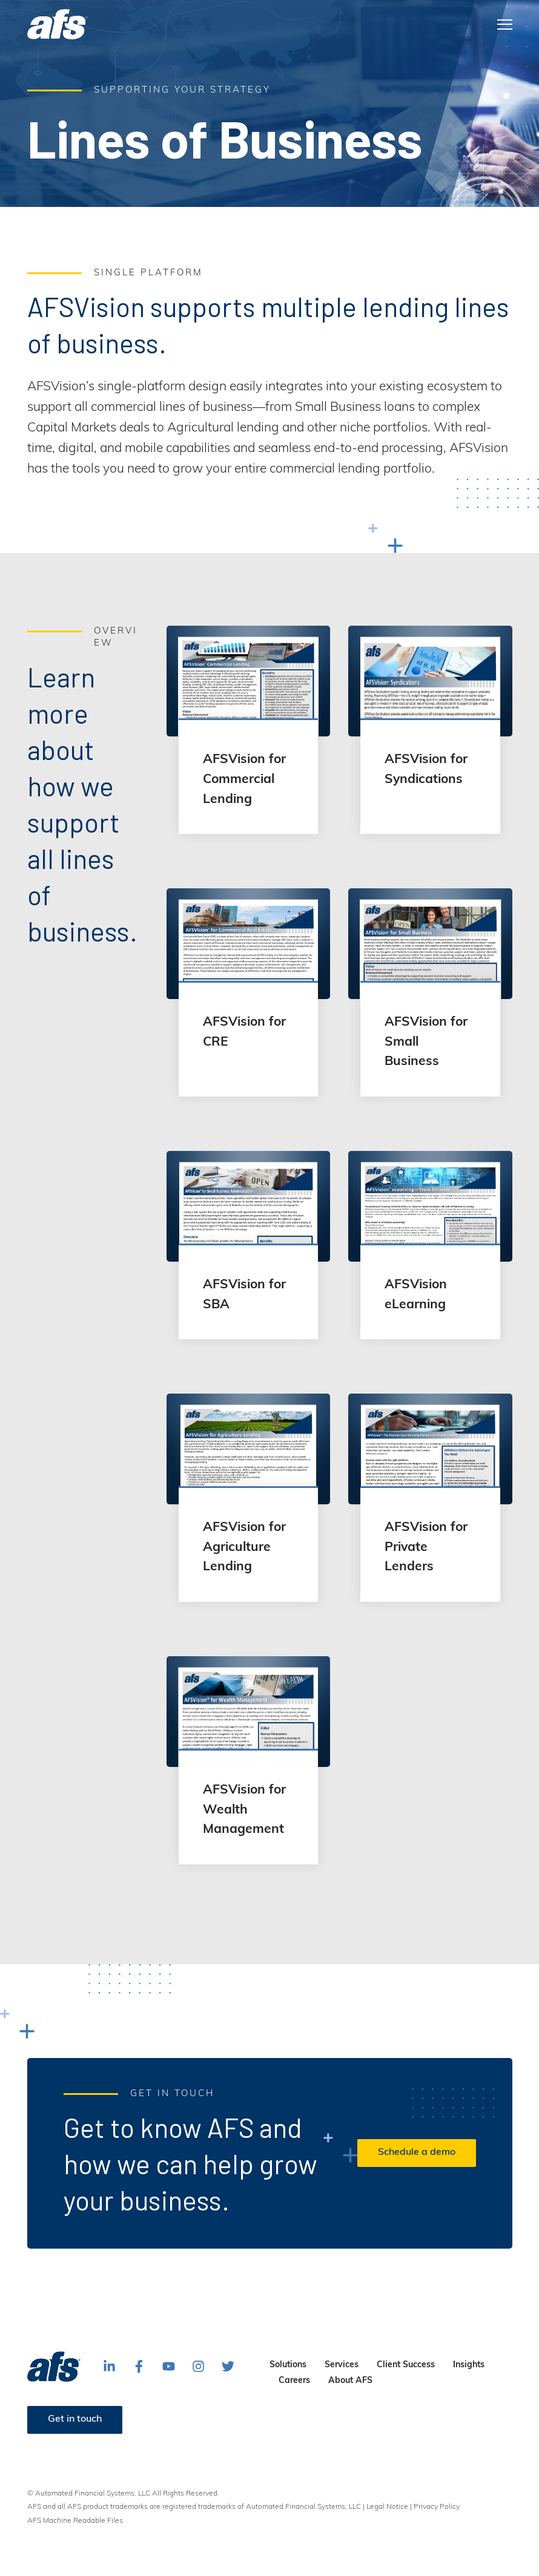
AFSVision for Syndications (426, 769)
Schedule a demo (416, 2152)
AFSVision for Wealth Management (244, 1810)
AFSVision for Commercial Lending (244, 779)
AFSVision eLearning (416, 1295)
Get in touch (75, 2419)
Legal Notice (387, 2507)
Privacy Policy (437, 2507)
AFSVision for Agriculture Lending (244, 1547)
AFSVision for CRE (244, 1032)
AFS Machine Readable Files (75, 2521)
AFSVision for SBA (244, 1295)
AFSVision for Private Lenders (426, 1547)
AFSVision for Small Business (426, 1042)
